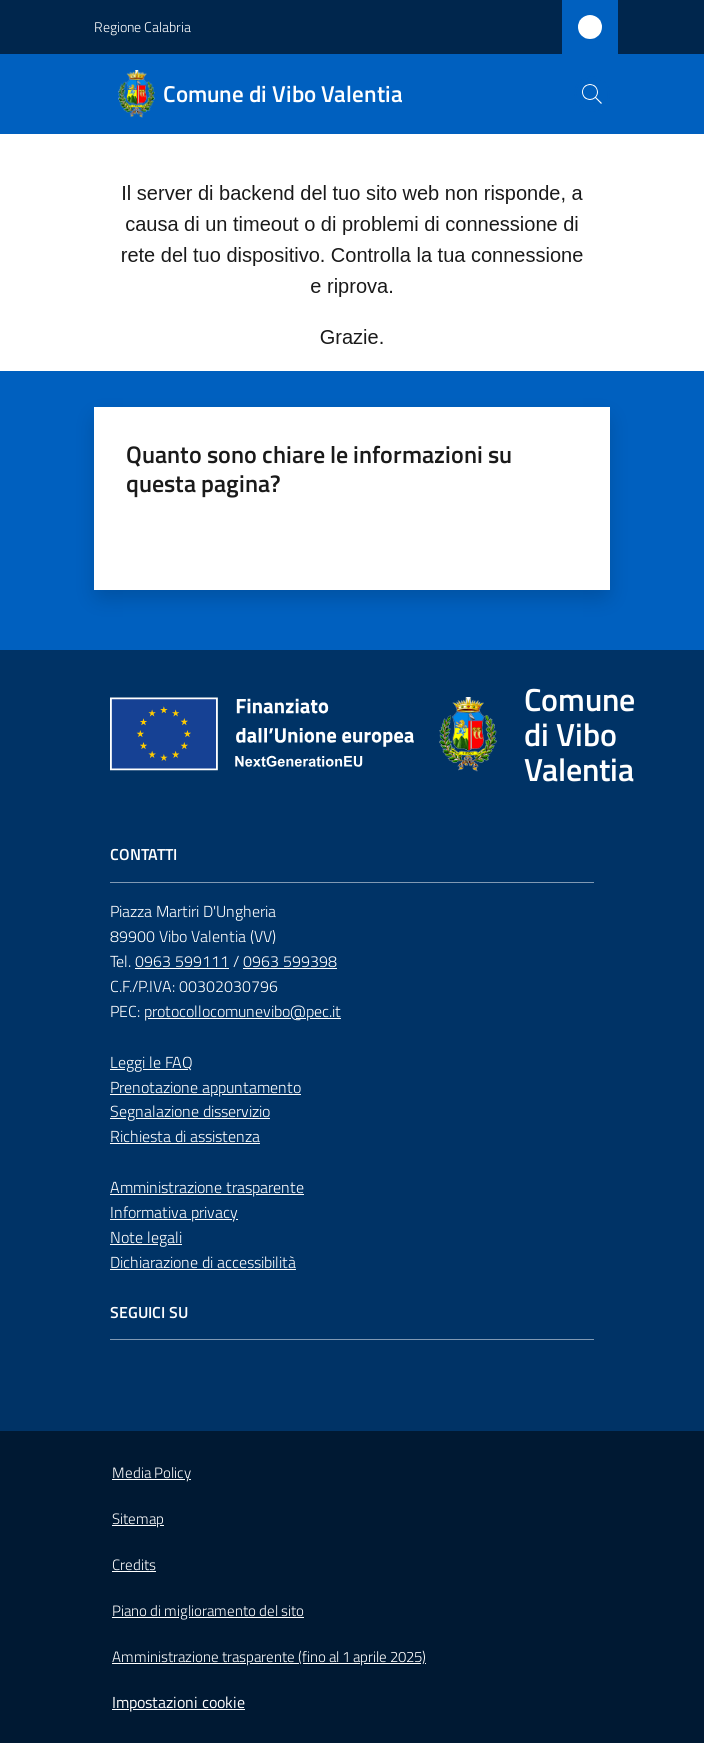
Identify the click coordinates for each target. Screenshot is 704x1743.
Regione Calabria (142, 26)
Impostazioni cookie (178, 1702)
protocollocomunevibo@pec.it (242, 1011)
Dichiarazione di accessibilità (203, 1262)
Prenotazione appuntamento (205, 1087)
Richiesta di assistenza (185, 1136)
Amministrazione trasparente (207, 1187)
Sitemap (138, 1518)
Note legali (146, 1237)
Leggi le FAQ (151, 1062)
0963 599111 (182, 961)
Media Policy (151, 1472)
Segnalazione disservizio (190, 1111)
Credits (134, 1564)
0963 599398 (290, 961)
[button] (592, 94)
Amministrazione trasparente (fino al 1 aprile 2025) (269, 1656)
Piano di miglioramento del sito (208, 1610)
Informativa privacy (174, 1212)
